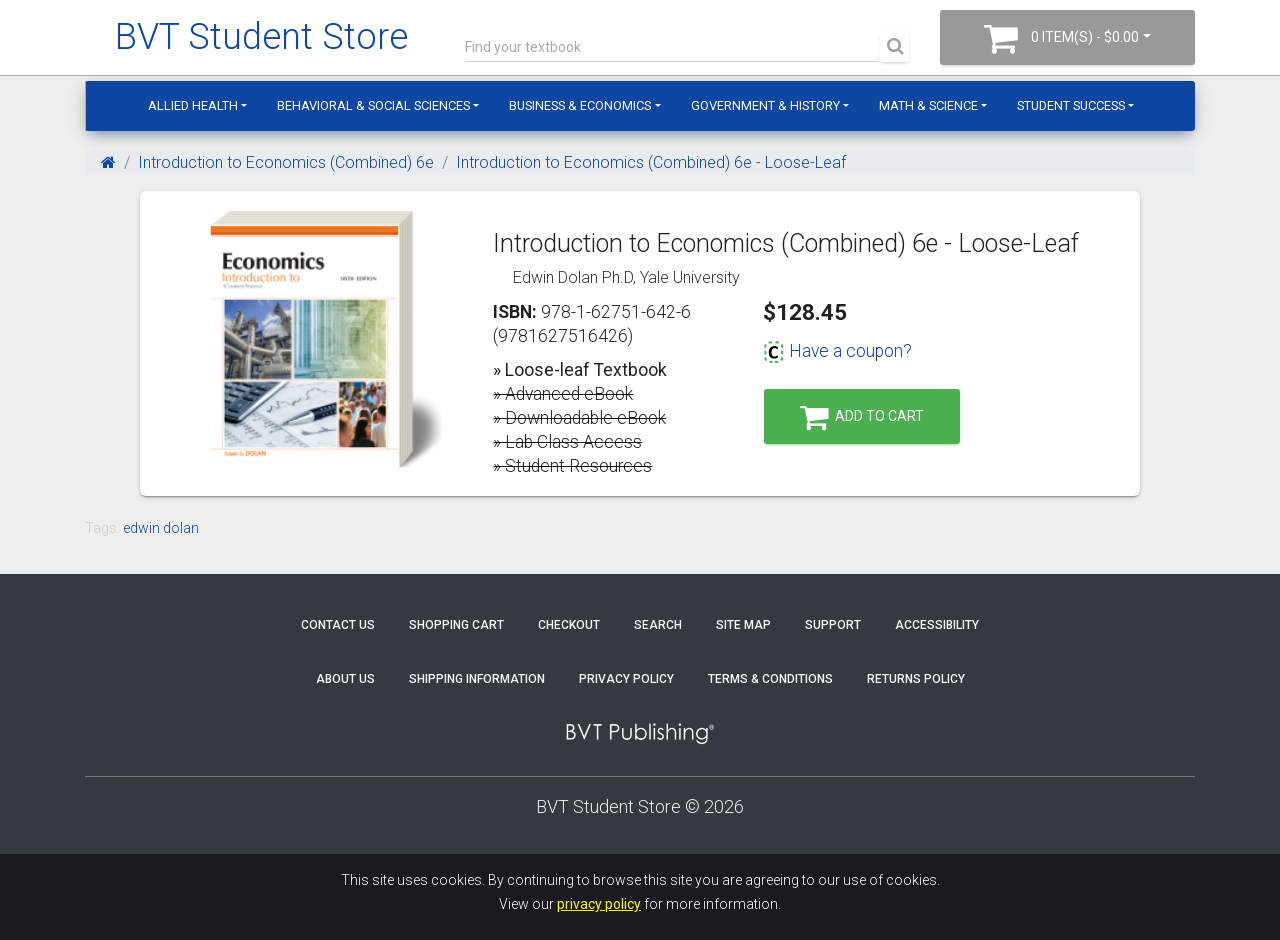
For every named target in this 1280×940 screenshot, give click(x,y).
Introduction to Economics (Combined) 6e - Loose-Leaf (651, 162)
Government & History (765, 105)
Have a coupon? (837, 351)
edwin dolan (161, 528)
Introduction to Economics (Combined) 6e (286, 162)
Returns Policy (916, 679)
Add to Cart (862, 417)
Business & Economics (580, 105)
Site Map (743, 625)
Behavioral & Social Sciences (373, 105)
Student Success (1071, 105)
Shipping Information (477, 679)
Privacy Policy (626, 679)
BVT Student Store (261, 37)
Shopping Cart (456, 625)
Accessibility (937, 625)
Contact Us (338, 625)
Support (833, 625)
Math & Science (928, 105)
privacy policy (599, 904)
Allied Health (193, 105)
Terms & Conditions (770, 679)
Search (658, 625)
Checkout (569, 625)
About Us (345, 679)
